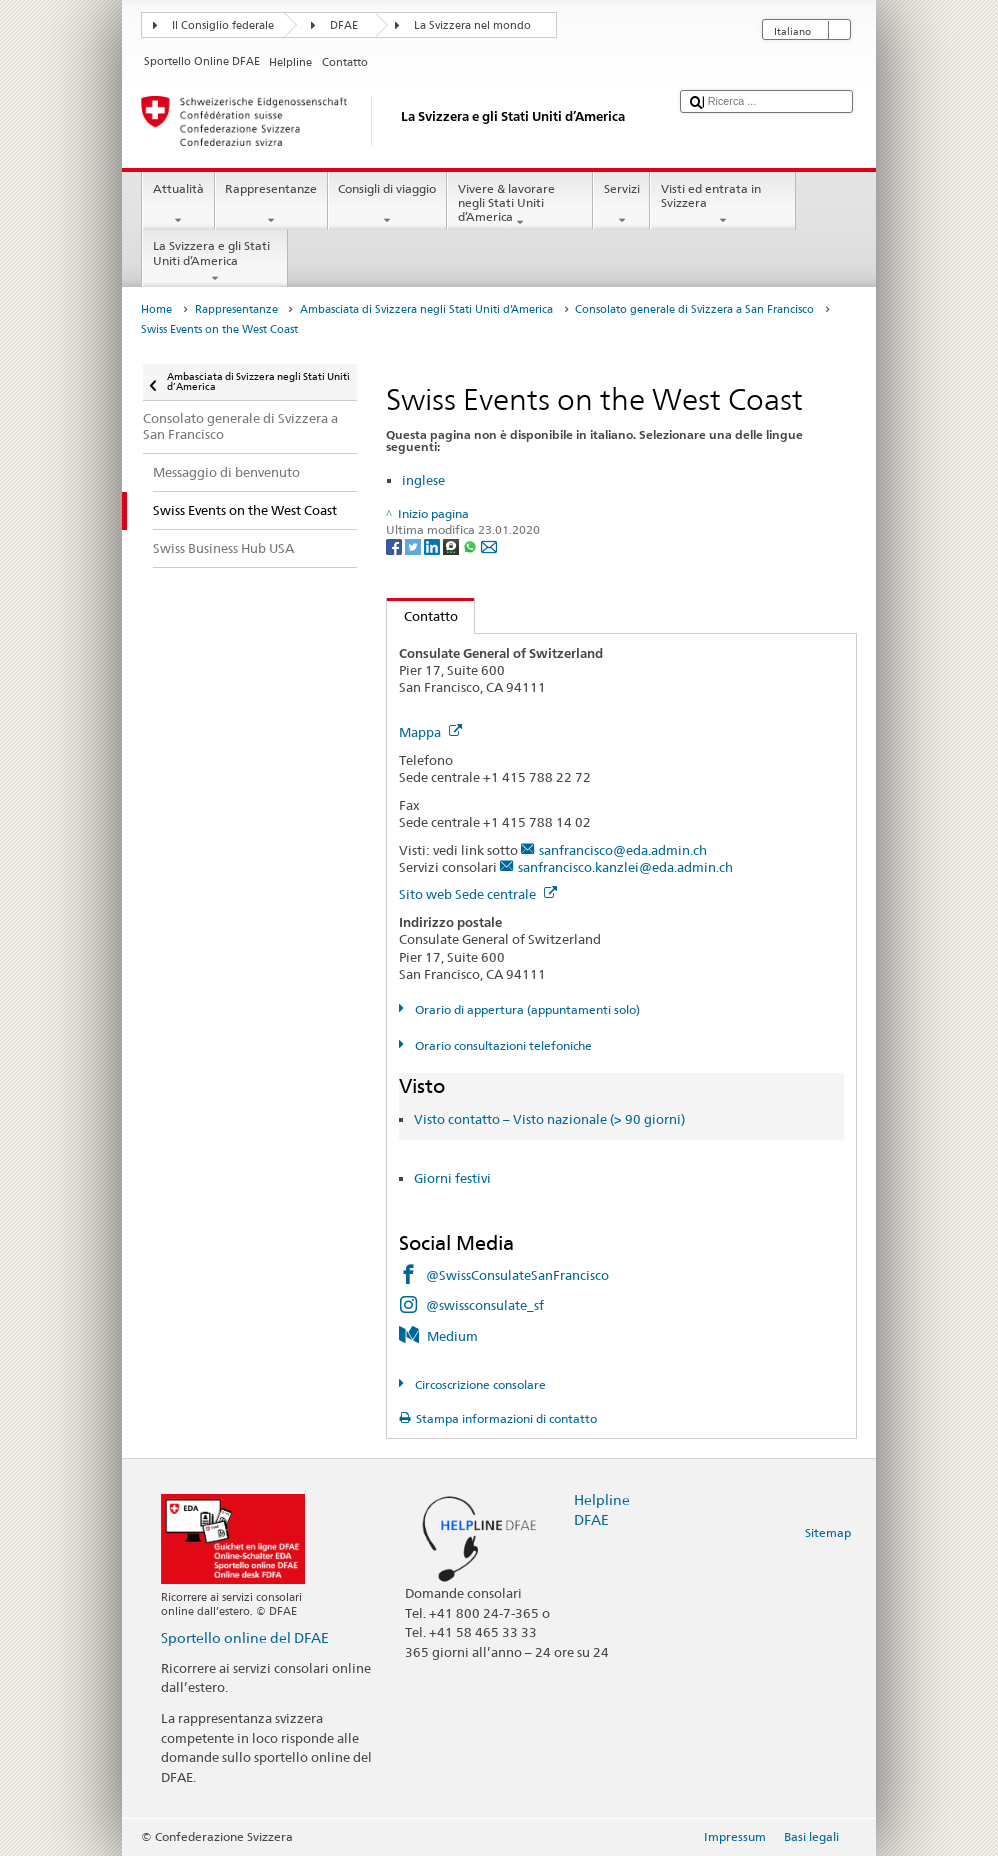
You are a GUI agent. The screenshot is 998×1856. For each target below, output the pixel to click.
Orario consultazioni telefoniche (502, 1045)
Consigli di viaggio (387, 205)
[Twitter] (414, 545)
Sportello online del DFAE (245, 1637)
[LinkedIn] (433, 545)
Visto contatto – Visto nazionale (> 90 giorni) (549, 1119)
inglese (423, 480)
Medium (452, 1336)
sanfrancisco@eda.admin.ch (623, 850)
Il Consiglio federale (223, 25)
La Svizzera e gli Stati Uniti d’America (215, 262)
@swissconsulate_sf (485, 1305)
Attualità (178, 205)
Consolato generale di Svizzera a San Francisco (694, 309)
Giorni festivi (452, 1178)
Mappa (430, 732)
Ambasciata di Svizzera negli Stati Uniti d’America (426, 309)
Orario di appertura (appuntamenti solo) (526, 1009)
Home (156, 309)
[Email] (489, 545)
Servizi (621, 205)
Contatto (422, 616)
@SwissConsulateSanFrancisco (517, 1275)
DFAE (344, 25)
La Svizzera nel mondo (472, 25)
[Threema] (452, 545)
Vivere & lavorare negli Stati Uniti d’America (520, 205)
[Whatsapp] (471, 545)
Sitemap (828, 1532)
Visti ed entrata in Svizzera (723, 205)
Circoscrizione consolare (479, 1384)
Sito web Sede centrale (478, 894)
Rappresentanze (271, 205)
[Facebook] (395, 545)
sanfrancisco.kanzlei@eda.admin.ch (625, 867)
